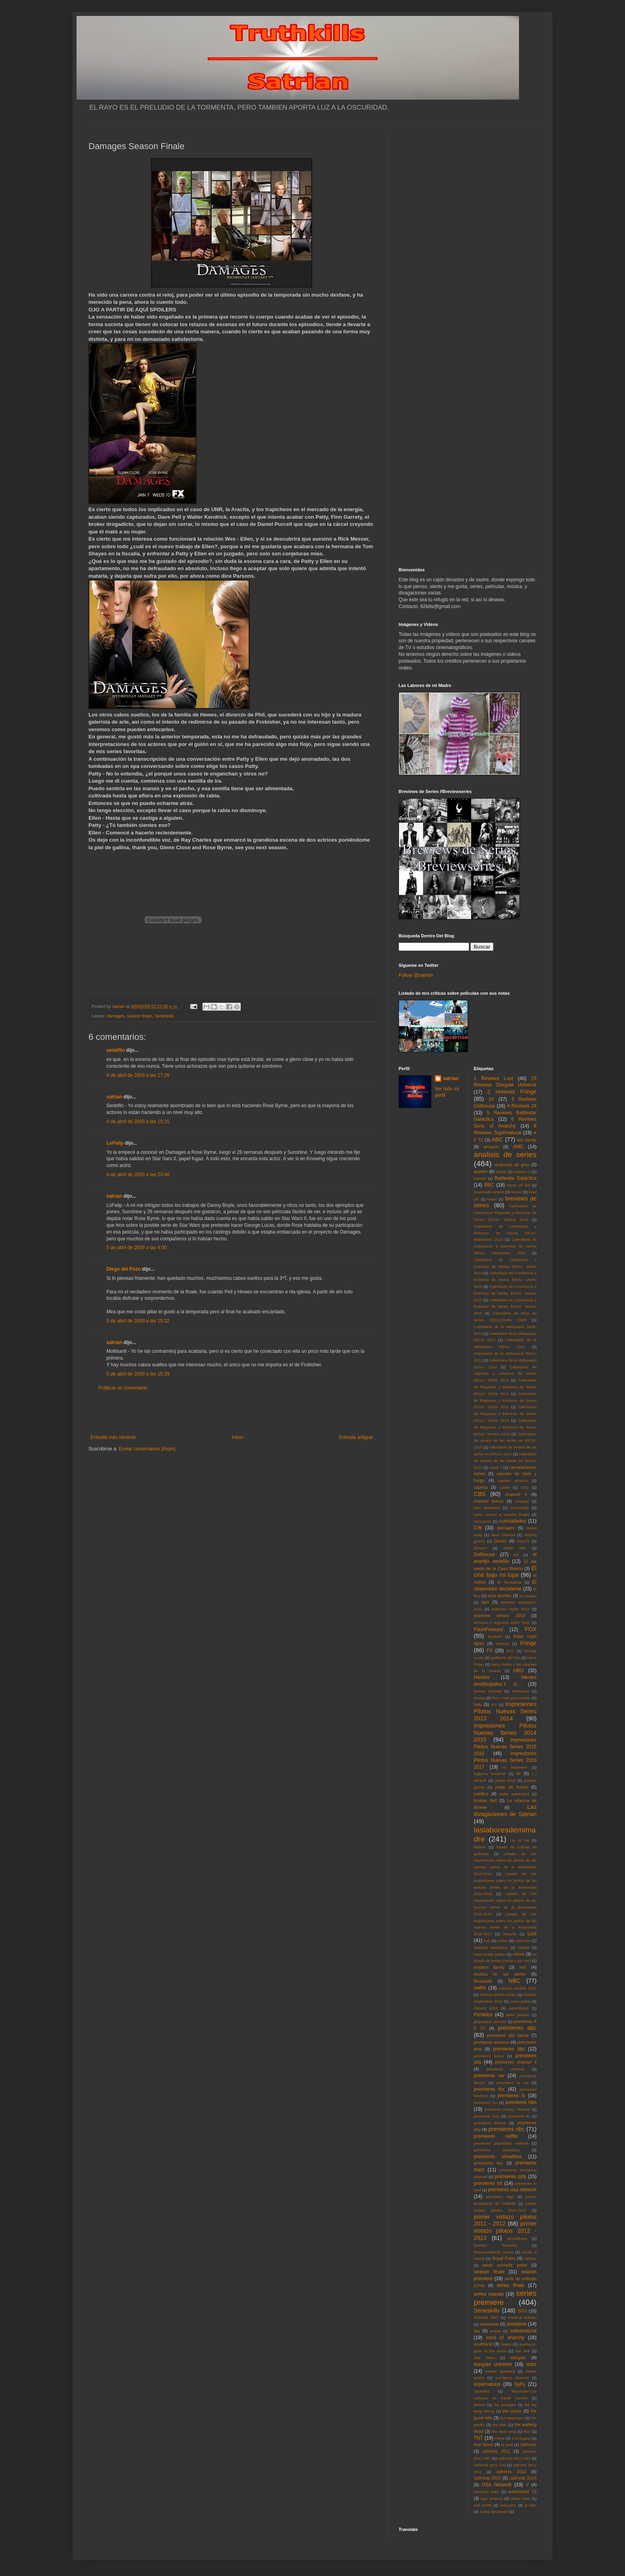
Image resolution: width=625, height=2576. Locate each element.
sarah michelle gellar (504, 2265)
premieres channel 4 (516, 2062)
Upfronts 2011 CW (490, 2465)
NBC (514, 1981)
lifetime (480, 1847)
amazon (491, 1146)
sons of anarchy (505, 2337)
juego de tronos (511, 1787)
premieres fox (489, 2089)
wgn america (492, 2498)
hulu (478, 1704)
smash (495, 2331)
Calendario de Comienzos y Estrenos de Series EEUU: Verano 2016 (505, 1307)
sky (477, 2330)
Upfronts (528, 2444)
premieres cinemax (505, 2069)
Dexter (500, 1541)
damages (115, 1015)
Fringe (528, 1643)
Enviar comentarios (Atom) (147, 1449)
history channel (487, 1691)
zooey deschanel (494, 2511)
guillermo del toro (505, 1657)
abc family (527, 1139)
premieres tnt (488, 2183)
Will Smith (483, 2505)
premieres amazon (492, 2042)
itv (519, 1773)
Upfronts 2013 (487, 2478)
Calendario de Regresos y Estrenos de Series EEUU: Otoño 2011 (505, 1387)
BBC (489, 1185)
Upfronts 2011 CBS (514, 2458)
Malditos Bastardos (491, 1947)
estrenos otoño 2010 (510, 1609)
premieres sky (488, 2163)
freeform (495, 1636)
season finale (139, 1015)
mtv (522, 1967)
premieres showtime (498, 2156)
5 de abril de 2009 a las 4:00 (136, 1247)
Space (506, 2344)
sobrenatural (523, 2331)
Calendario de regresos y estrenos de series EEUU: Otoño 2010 (505, 1374)
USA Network (496, 2484)
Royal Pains (504, 2258)
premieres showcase (497, 2150)
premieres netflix (496, 2136)
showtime (517, 2324)
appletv (481, 1171)
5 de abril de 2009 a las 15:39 (137, 1374)
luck (486, 1940)
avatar (501, 1171)
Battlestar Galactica (515, 1178)
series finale (511, 2285)
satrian (114, 1097)
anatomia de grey (512, 1164)
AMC (518, 1146)
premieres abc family (508, 2035)
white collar (520, 2498)
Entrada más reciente (113, 1437)
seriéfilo (115, 1050)
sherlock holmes (522, 2317)
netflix (480, 1988)
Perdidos (483, 2014)
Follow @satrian (416, 975)
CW (478, 1528)
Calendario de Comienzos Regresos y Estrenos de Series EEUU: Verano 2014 (505, 1213)
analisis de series (505, 1154)
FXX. (510, 1651)
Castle (504, 1487)
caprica (481, 1487)
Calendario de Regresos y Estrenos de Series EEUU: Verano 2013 (505, 1427)
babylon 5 (522, 1171)
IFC (494, 1704)
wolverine (508, 2505)
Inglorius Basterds (490, 1773)
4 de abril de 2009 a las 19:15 (137, 1121)
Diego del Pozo (123, 1269)
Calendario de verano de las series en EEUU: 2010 (505, 1441)
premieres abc (517, 2028)
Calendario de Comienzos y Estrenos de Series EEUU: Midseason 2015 (505, 1233)
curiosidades (512, 1521)
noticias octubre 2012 (518, 1988)
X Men (531, 2505)
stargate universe (493, 2364)
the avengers (505, 2405)
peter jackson (518, 2015)
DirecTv (523, 1541)
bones (516, 1192)
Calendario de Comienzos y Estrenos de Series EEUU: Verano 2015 (505, 1293)
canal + (495, 1467)
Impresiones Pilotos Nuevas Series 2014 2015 (505, 1732)
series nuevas (489, 2294)
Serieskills (164, 1015)
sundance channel (512, 2377)
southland (483, 2344)
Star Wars (484, 2358)
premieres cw (489, 2075)
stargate (518, 2357)
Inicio (237, 1437)
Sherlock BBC (486, 2317)
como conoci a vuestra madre (502, 1514)
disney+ (480, 1548)
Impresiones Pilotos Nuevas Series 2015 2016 (505, 1746)
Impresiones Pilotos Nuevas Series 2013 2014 (505, 1711)
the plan (499, 2425)
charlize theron (489, 1501)
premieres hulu (487, 2116)
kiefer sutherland (514, 1794)
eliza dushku (499, 1595)
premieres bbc (509, 2049)
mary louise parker (490, 1954)
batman (480, 1178)
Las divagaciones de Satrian (505, 1810)
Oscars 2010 (486, 2008)
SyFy (519, 2384)
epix (485, 1602)
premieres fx (511, 2095)
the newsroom (512, 2418)
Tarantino (481, 2391)
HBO (518, 1670)
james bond (505, 1780)
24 (491, 1099)
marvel (523, 1947)
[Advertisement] (231, 1413)
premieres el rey (512, 2082)
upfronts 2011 (496, 2451)
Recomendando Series (494, 2252)
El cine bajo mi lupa (505, 1571)
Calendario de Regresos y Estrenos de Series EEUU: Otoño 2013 (505, 1414)
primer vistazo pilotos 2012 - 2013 (505, 2230)
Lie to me (519, 1840)
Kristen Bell (485, 1800)
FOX (531, 1629)
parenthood (519, 2008)
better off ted (518, 1185)
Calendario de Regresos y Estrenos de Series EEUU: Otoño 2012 (505, 1400)
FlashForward (488, 1629)
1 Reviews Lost (493, 1078)
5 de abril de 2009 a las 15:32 (137, 1321)
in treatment (515, 1767)
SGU (522, 2310)
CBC (525, 1487)
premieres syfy (510, 2176)
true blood (483, 2444)
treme (500, 2438)
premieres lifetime (490, 2123)
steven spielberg (500, 2371)
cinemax (522, 1501)
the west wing (504, 2431)
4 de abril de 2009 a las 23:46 (137, 1174)
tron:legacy (521, 2438)
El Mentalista (509, 1582)
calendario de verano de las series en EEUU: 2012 (505, 1461)
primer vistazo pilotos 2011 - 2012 (505, 2220)
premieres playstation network (501, 2143)
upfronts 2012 (511, 2471)
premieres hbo (521, 2102)
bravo (492, 1199)
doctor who (514, 1548)
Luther (502, 1940)
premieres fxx (485, 2102)
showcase (489, 2324)
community (520, 1507)
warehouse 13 (522, 2491)
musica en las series (500, 1974)
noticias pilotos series (498, 1994)
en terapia (528, 1596)
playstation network (490, 2021)
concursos (482, 1521)
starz (531, 2364)
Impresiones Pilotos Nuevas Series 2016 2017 (505, 1760)
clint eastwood (487, 1507)
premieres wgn (500, 2196)
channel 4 (516, 1494)
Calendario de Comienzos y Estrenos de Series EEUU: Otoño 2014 (505, 1266)
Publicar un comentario (122, 1388)
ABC (497, 1139)
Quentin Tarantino (495, 2245)
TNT (478, 2438)
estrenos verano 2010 (499, 1615)
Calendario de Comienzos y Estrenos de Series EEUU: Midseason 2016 (505, 1246)
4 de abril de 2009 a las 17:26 (137, 1075)
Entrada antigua (356, 1437)
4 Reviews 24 (522, 1106)
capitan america (513, 1480)
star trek (522, 2351)
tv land (507, 2444)
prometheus (517, 2238)
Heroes (481, 1677)
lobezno (510, 1934)
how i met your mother (511, 1698)
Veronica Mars (486, 2491)
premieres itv (519, 2116)
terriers (480, 2405)
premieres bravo (489, 2056)
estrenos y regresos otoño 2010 (502, 1622)
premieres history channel (507, 2109)
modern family (489, 1967)
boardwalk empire (489, 1192)
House (479, 1698)
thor (527, 2431)
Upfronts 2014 (523, 2478)
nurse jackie (520, 2001)
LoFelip (115, 1143)
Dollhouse (484, 1554)
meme (519, 1954)
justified (481, 1793)
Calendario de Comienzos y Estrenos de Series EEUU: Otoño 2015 (505, 1280)
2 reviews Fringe (512, 1091)
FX (490, 1650)
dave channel (503, 1535)
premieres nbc (506, 2129)
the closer (512, 2411)
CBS (480, 1494)
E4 (516, 1555)
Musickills (483, 1981)
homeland (520, 1691)
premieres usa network (512, 2189)
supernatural (487, 2384)
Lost (532, 1933)
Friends (502, 1643)
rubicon (530, 2258)
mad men (523, 1940)
